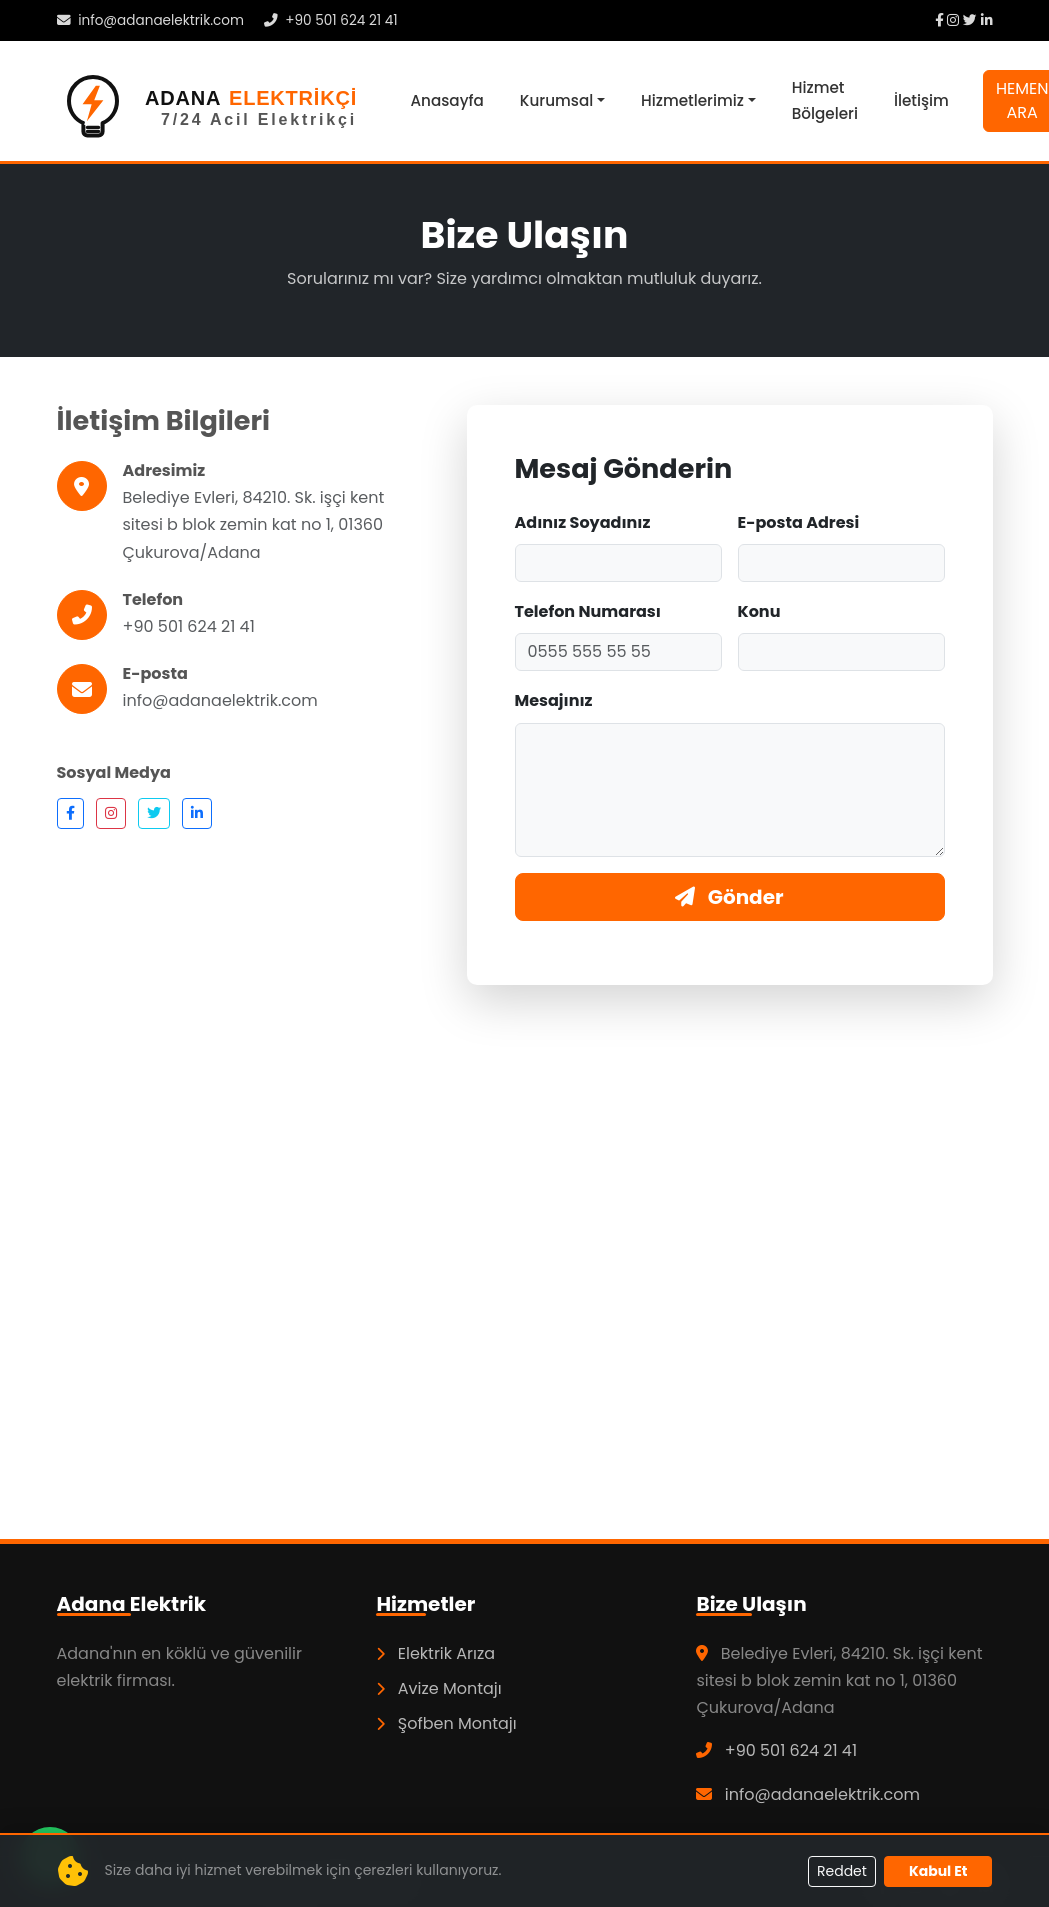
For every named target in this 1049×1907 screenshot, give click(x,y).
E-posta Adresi (799, 522)
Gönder (729, 897)
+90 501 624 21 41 (331, 20)
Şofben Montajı (446, 1723)
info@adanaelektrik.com (150, 20)
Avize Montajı (438, 1688)
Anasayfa (447, 100)
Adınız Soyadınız (583, 522)
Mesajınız (554, 700)
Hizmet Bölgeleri (825, 100)
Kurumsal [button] (556, 100)
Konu (759, 611)
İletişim (921, 100)
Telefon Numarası (588, 611)
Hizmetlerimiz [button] (692, 100)
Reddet (842, 1871)
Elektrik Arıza (435, 1653)
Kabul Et (938, 1871)
